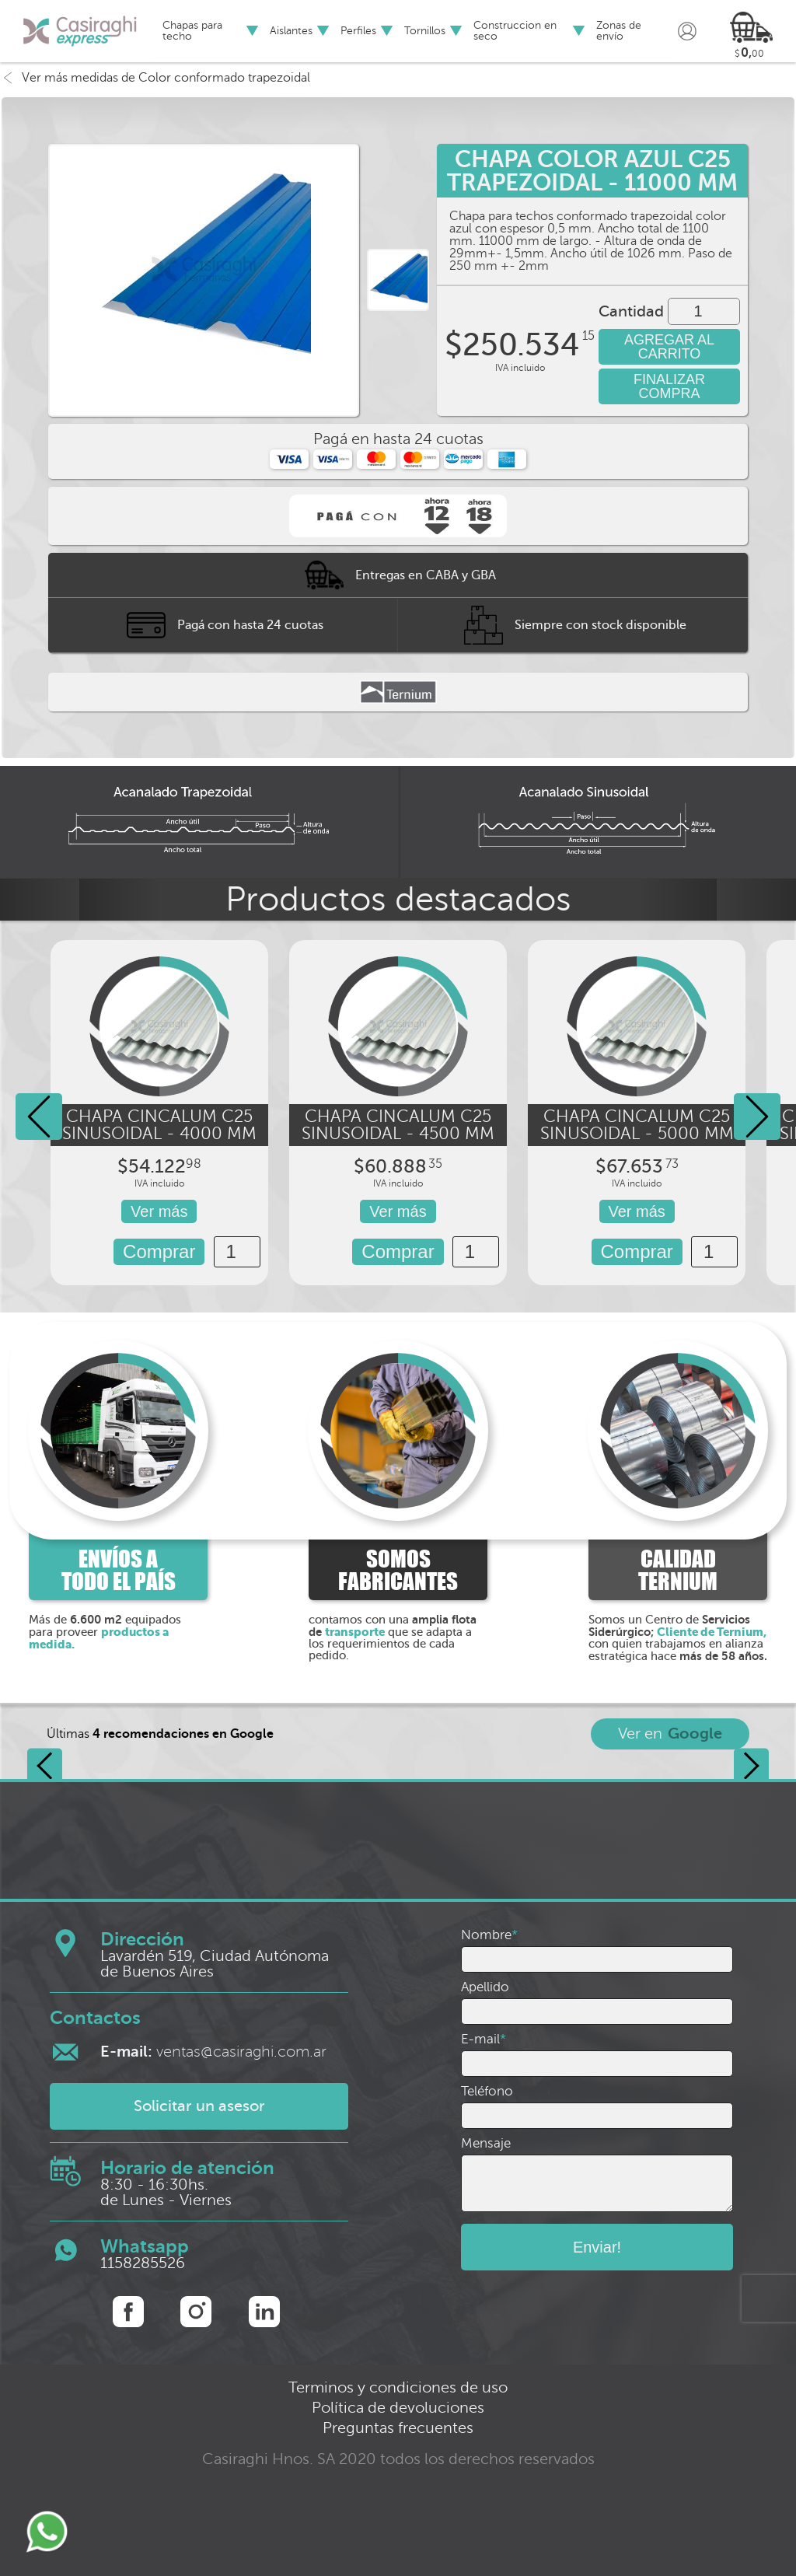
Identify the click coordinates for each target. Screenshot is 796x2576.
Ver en (670, 1733)
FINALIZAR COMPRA (669, 386)
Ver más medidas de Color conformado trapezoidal (156, 78)
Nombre (489, 1935)
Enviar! (597, 2247)
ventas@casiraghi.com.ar (213, 2051)
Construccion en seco (515, 31)
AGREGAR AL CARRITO (669, 347)
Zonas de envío (618, 31)
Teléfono (487, 2091)
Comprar (159, 1251)
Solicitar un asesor (199, 2106)
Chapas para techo (192, 31)
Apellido (485, 1987)
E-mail (483, 2039)
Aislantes (291, 31)
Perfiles (358, 31)
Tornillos (424, 31)
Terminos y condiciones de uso (398, 2387)
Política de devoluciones (398, 2408)
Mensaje (486, 2143)
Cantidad (631, 312)
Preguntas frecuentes (398, 2428)
